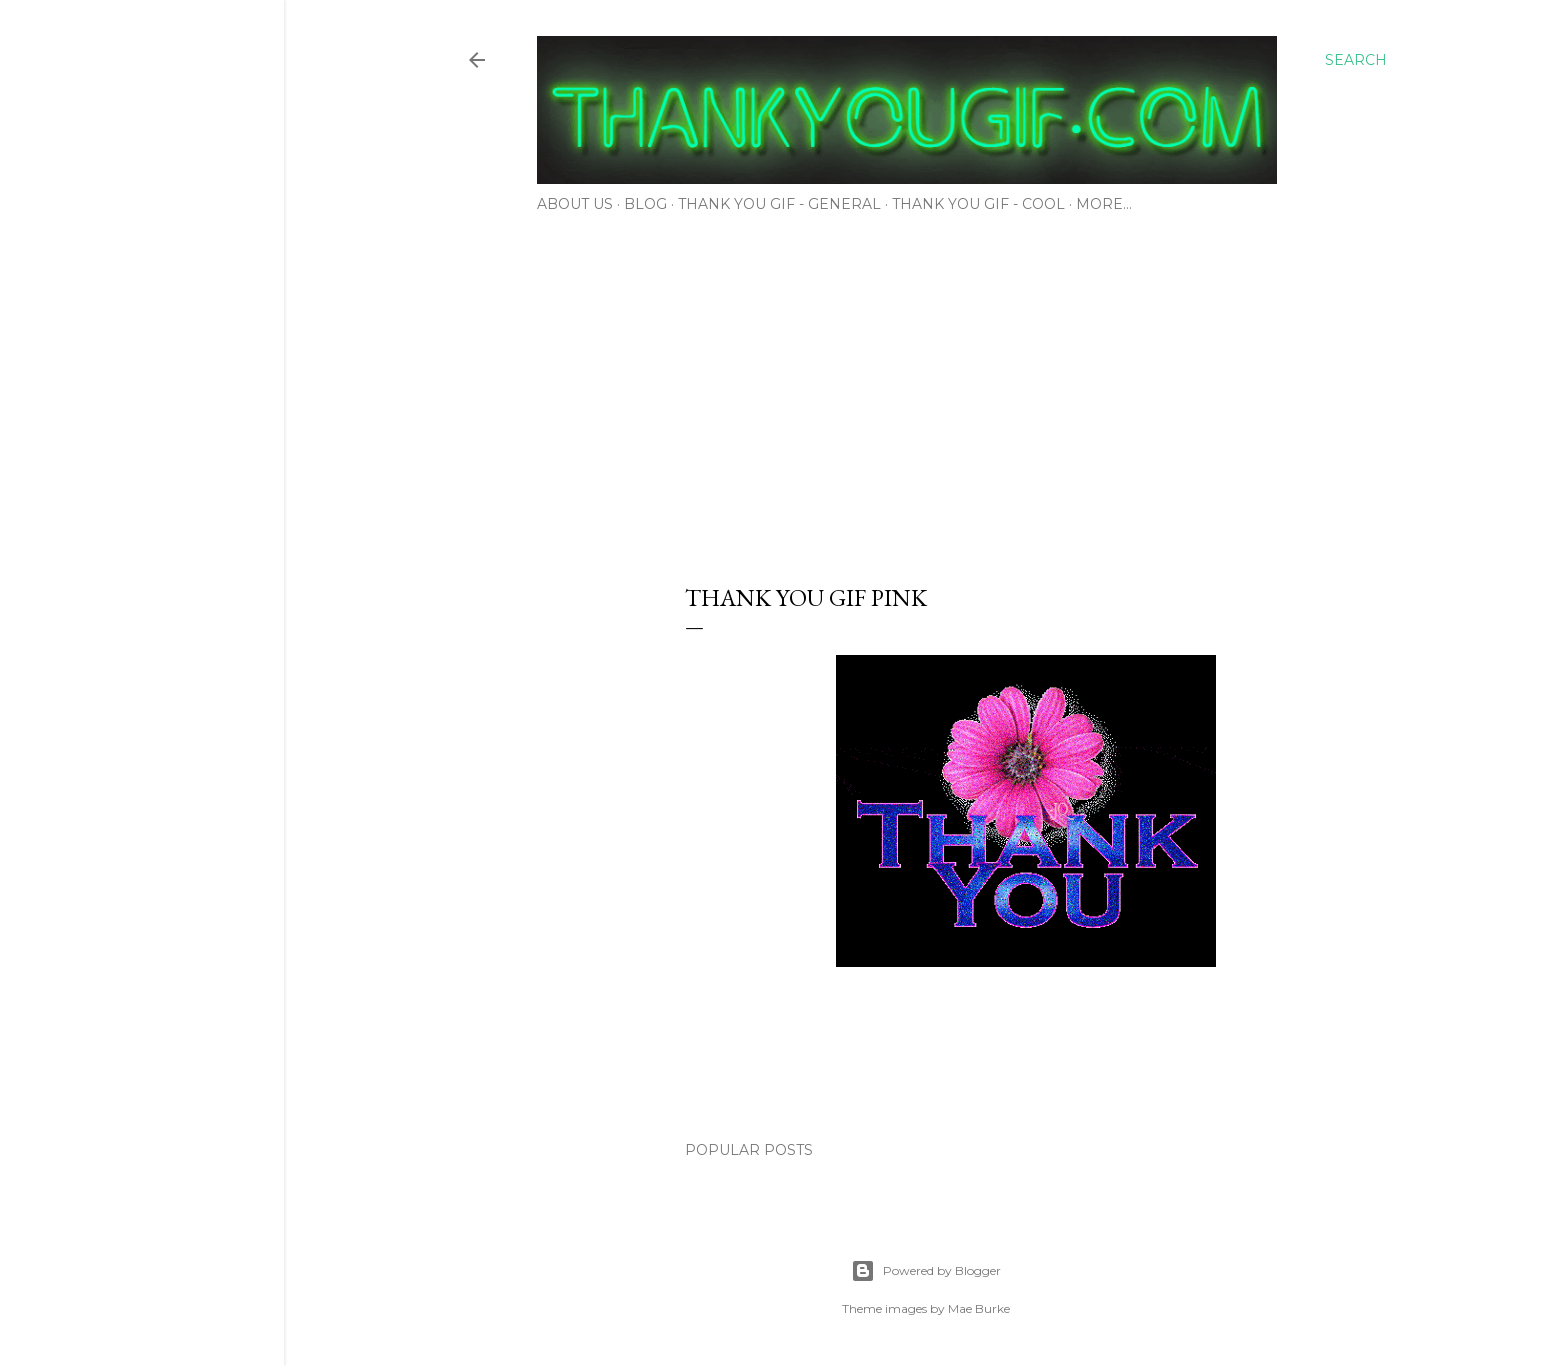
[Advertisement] (926, 392)
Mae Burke (979, 1308)
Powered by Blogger (926, 1271)
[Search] (1356, 60)
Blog (645, 204)
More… (1104, 204)
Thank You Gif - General (779, 204)
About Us (575, 204)
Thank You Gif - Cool (978, 204)
